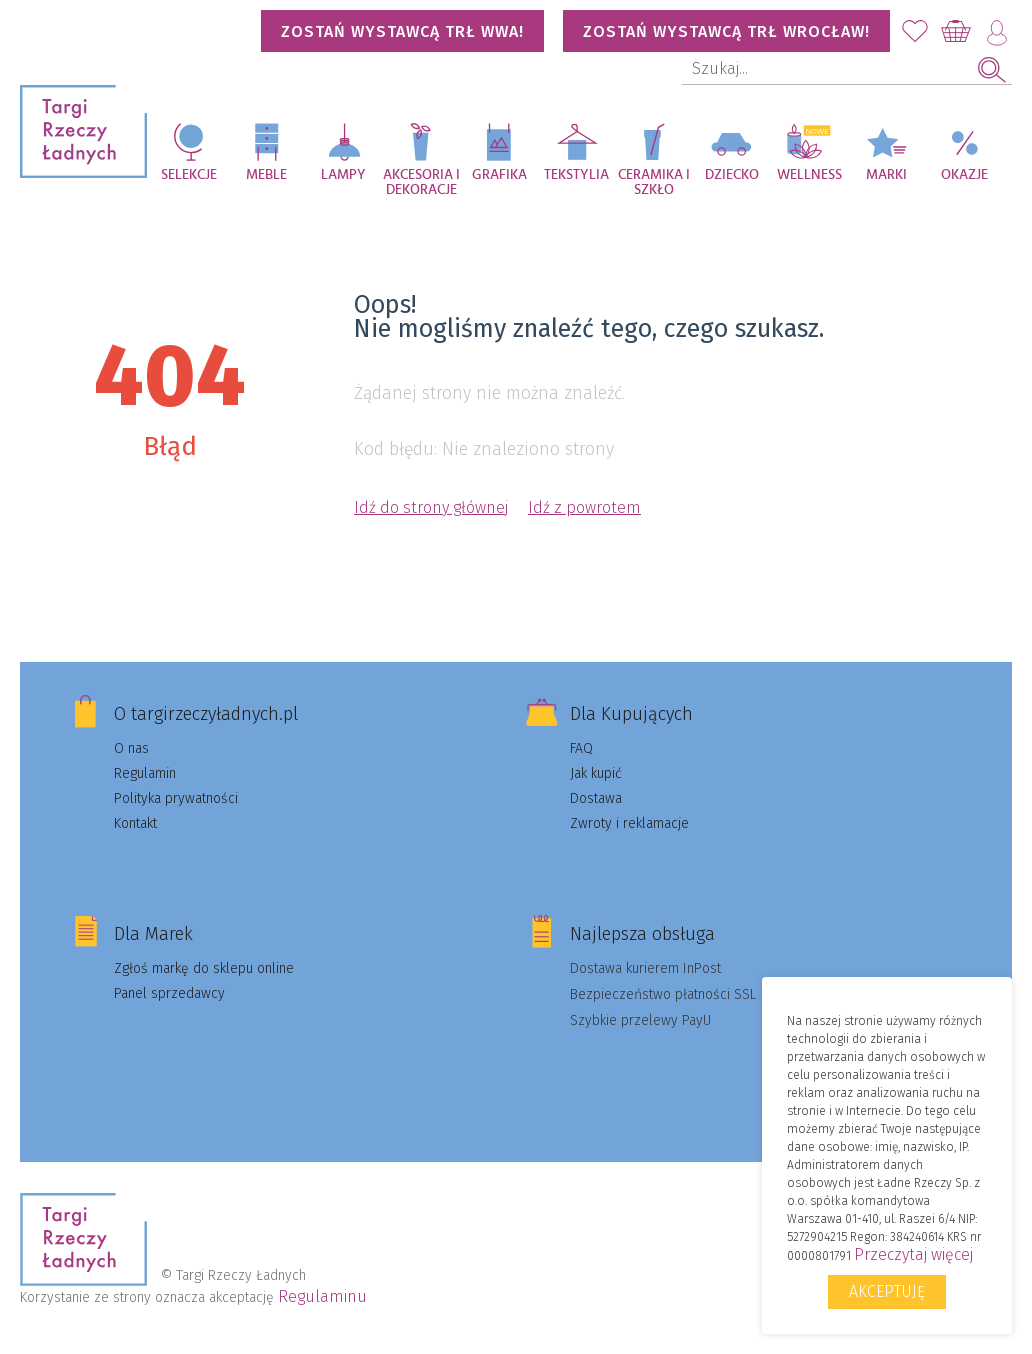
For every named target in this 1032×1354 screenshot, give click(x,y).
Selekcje (189, 175)
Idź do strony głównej (431, 507)
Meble (266, 175)
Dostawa (596, 798)
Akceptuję (887, 1291)
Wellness (809, 175)
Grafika (499, 175)
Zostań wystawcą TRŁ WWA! (402, 31)
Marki (886, 175)
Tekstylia (576, 175)
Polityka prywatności (176, 798)
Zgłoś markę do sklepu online (204, 968)
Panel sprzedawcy (169, 993)
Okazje (964, 175)
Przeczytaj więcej (913, 1254)
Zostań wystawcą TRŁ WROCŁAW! (726, 31)
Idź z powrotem (584, 507)
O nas (131, 748)
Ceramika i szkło (654, 182)
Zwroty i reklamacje (629, 823)
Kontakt (135, 823)
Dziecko (732, 175)
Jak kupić (596, 773)
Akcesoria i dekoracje (421, 182)
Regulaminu (322, 1296)
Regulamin (145, 773)
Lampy (343, 175)
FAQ (581, 748)
